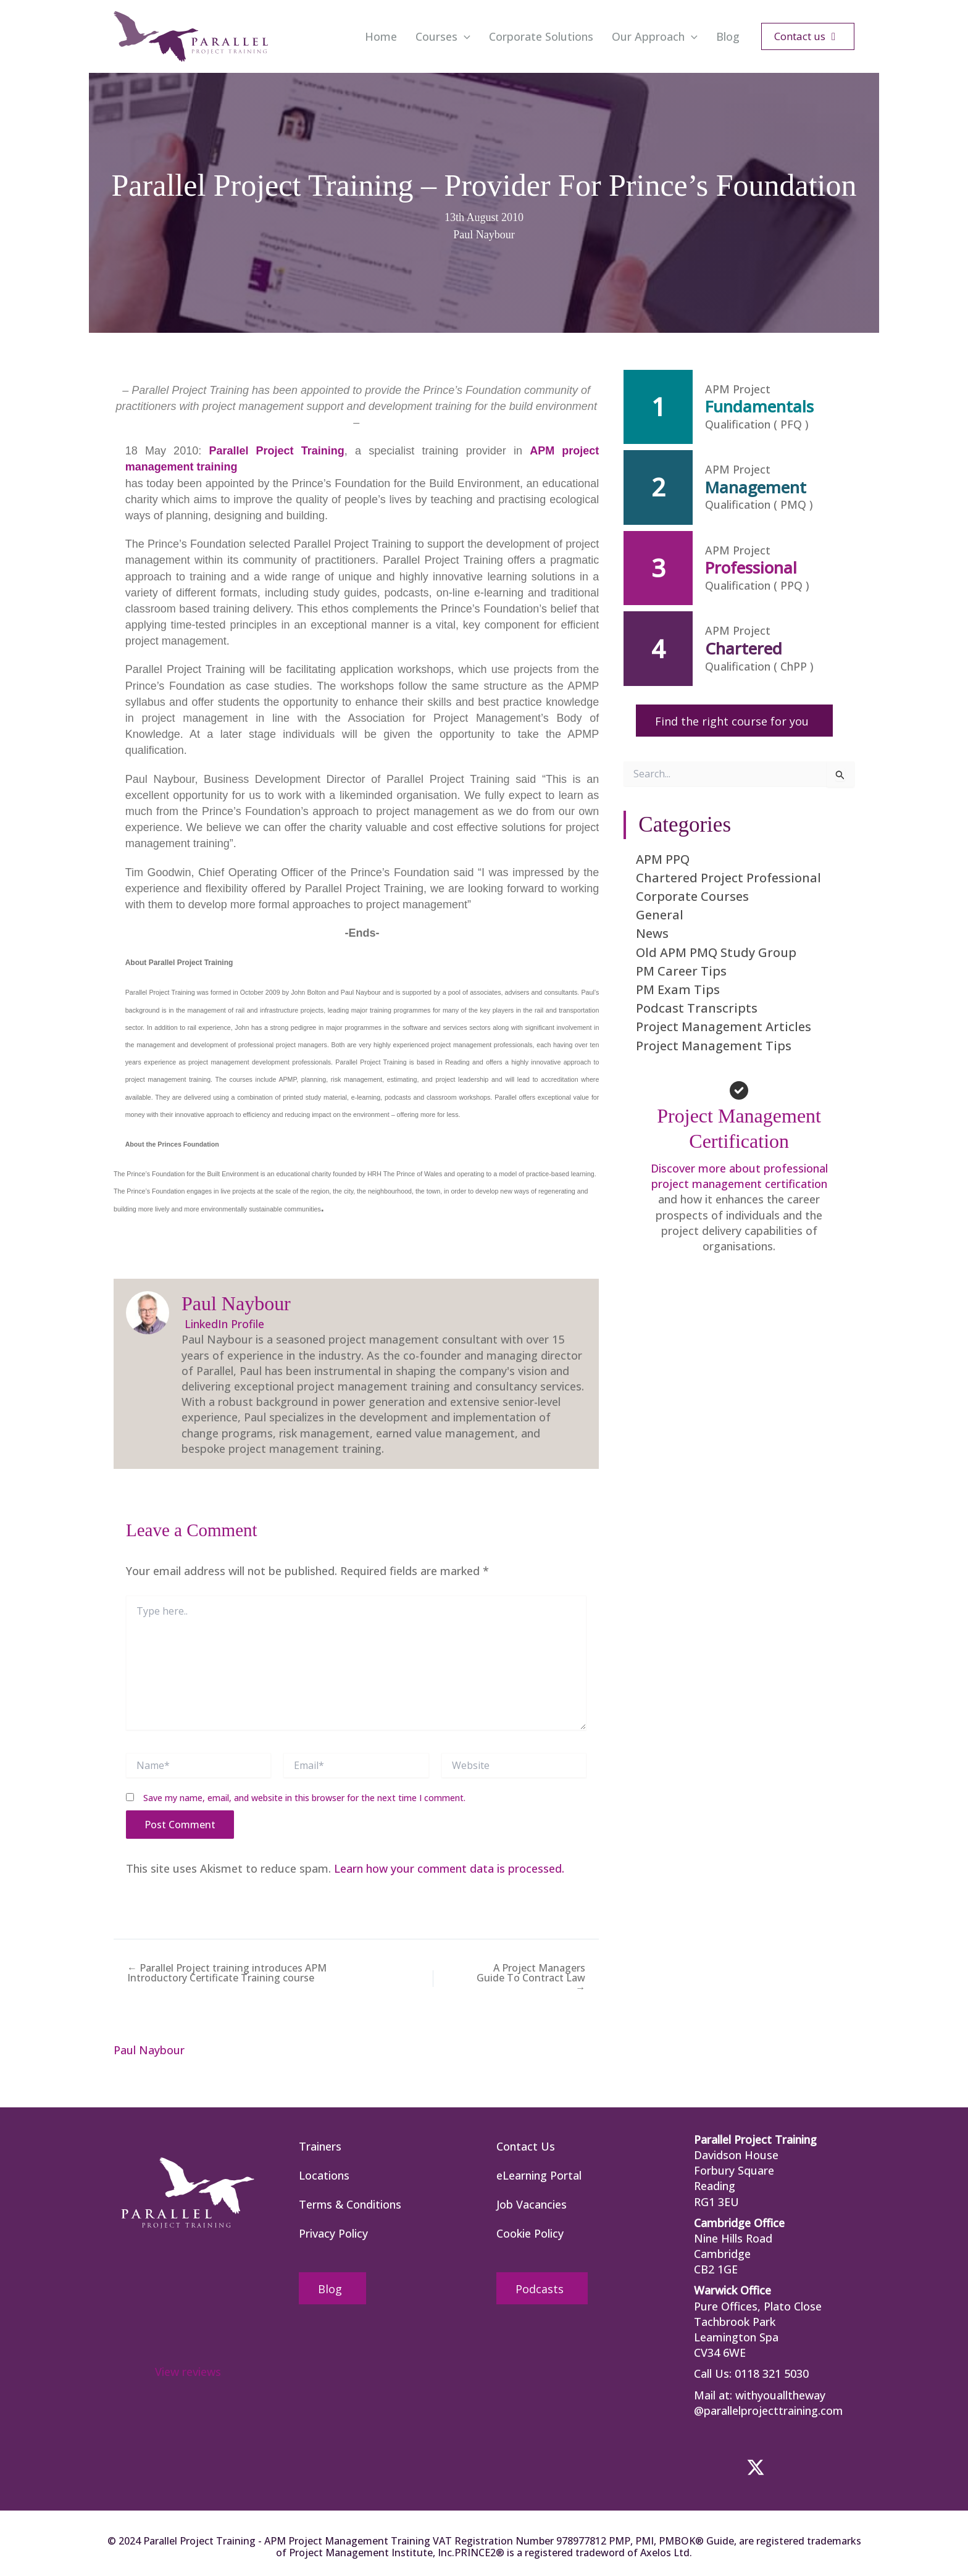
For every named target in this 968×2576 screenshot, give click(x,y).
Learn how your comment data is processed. (449, 1868)
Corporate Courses (692, 896)
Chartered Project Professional (728, 877)
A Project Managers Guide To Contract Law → (531, 1978)
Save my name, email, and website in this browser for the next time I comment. (304, 1798)
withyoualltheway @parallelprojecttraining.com (768, 2403)
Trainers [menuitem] (320, 2146)
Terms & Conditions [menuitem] (350, 2204)
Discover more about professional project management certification (739, 1176)
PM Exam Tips (678, 989)
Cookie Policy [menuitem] (530, 2233)
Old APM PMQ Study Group (716, 952)
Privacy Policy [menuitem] (333, 2233)
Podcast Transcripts (696, 1008)
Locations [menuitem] (324, 2175)
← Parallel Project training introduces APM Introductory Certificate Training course (227, 1973)
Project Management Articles (723, 1026)
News (652, 933)
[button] (807, 36)
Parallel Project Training (276, 451)
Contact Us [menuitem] (525, 2146)
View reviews (188, 2371)
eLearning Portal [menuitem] (539, 2175)
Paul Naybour (483, 234)
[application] (463, 36)
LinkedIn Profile (223, 1323)
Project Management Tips (713, 1045)
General (659, 914)
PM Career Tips (681, 971)
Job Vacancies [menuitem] (531, 2204)
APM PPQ (663, 859)
